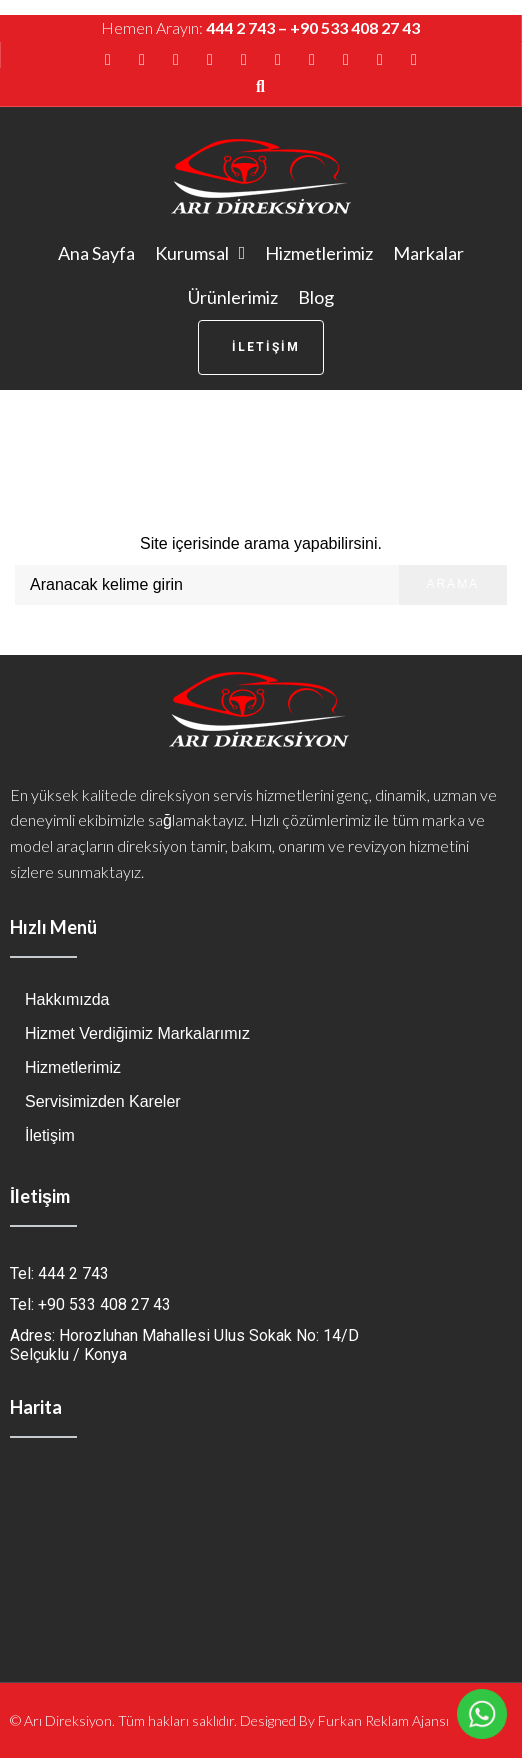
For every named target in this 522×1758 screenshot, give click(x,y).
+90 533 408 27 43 (355, 27)
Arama (452, 584)
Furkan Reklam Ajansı (383, 1720)
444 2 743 (240, 27)
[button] (261, 347)
